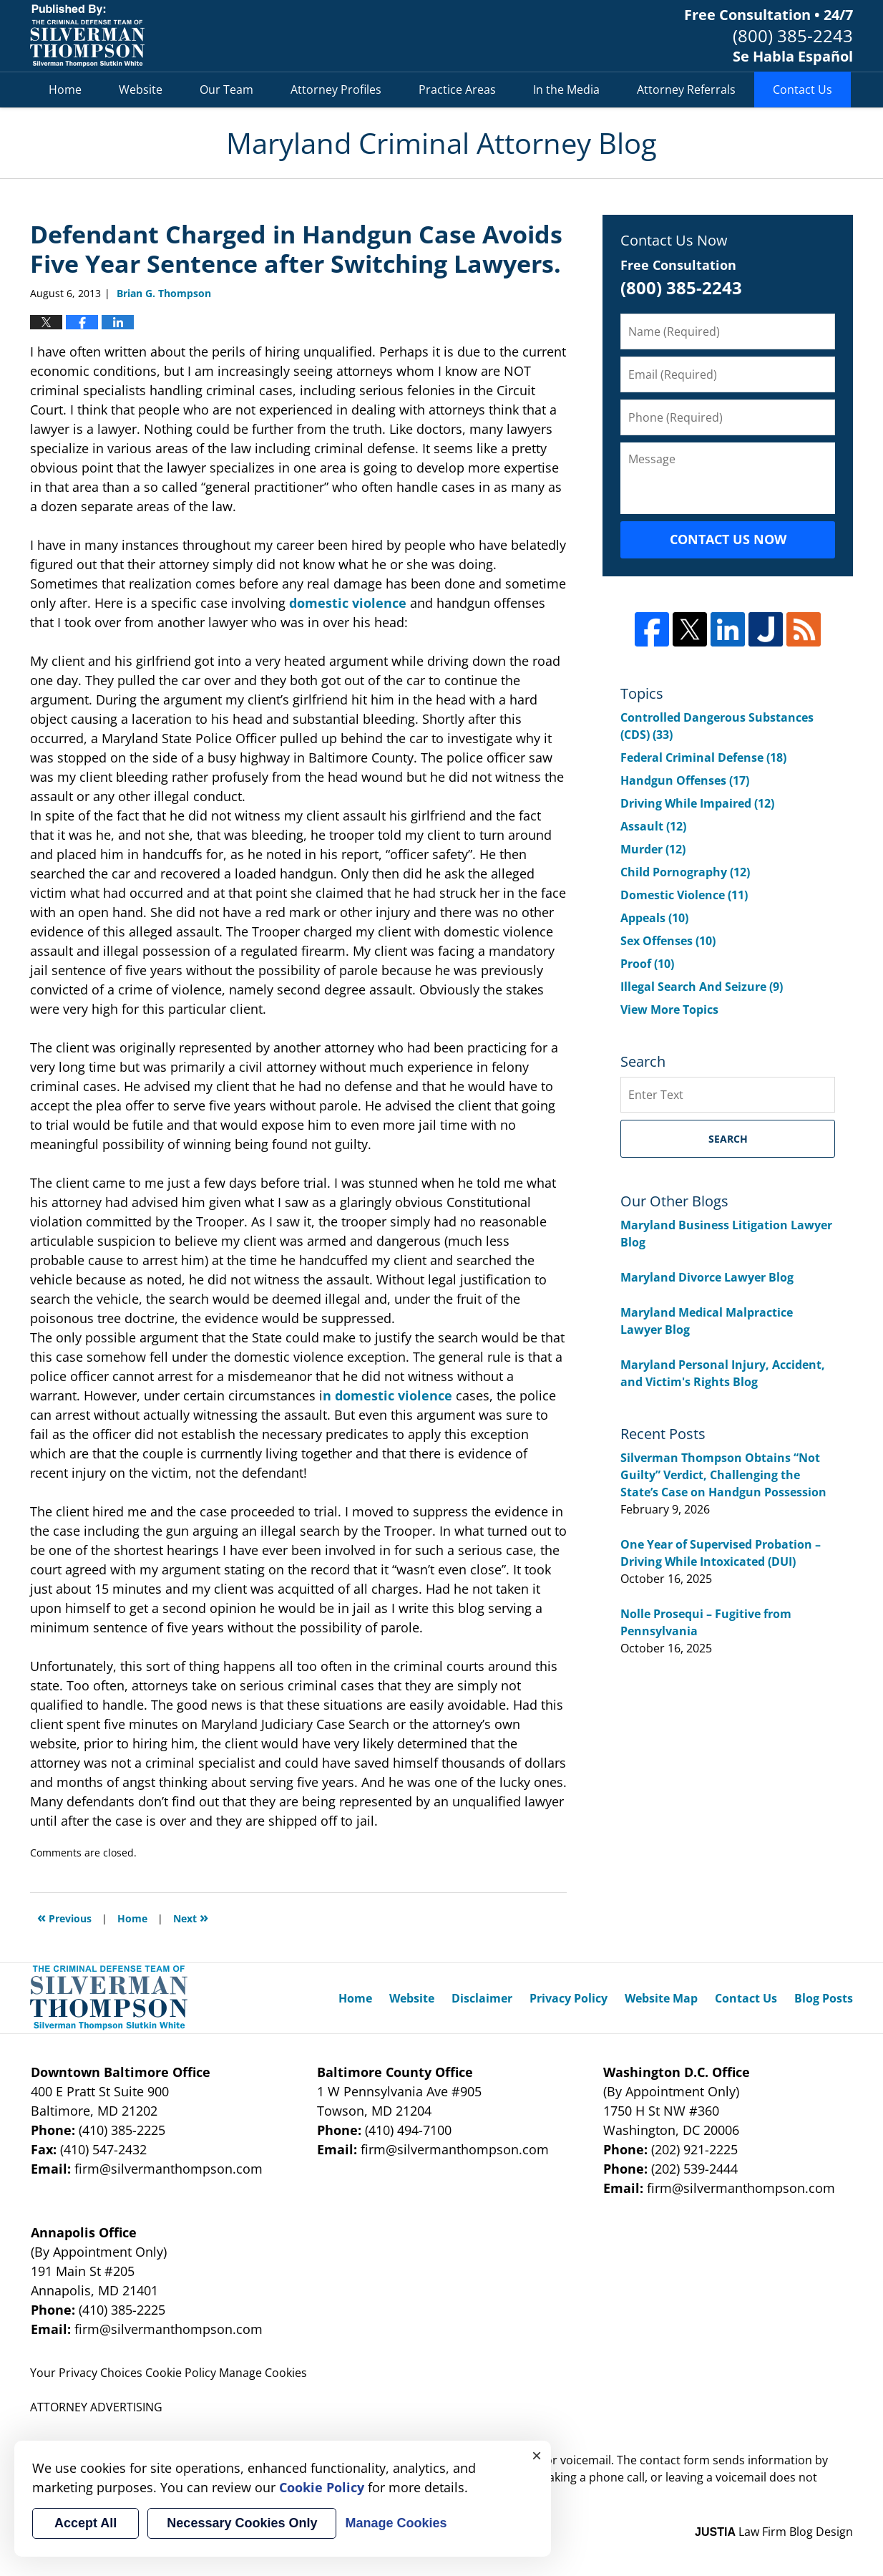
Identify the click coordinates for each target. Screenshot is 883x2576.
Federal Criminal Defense (703, 757)
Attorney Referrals (686, 89)
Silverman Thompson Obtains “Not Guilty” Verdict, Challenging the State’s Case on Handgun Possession (723, 1475)
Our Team (226, 89)
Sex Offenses (668, 941)
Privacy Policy (569, 1998)
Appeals (654, 918)
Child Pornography (685, 872)
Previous (64, 1917)
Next (190, 1917)
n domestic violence (387, 1395)
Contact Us (802, 89)
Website (140, 89)
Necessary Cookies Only (242, 2523)
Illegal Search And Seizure (701, 986)
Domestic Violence (684, 895)
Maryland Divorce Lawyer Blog (707, 1277)
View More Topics (669, 1009)
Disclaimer (482, 1998)
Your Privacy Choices (86, 2373)
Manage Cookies (263, 2373)
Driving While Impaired (697, 803)
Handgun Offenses (684, 780)
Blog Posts (823, 1998)
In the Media (566, 89)
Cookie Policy (180, 2373)
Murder (653, 849)
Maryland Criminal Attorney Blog (87, 36)
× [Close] (537, 2455)
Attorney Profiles (336, 89)
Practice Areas (457, 89)
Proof (647, 964)
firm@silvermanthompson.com (168, 2168)
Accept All (85, 2523)
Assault (653, 826)
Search (728, 1139)
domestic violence (347, 602)
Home (65, 89)
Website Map (661, 1998)
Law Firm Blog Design (774, 2531)
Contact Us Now (728, 539)
